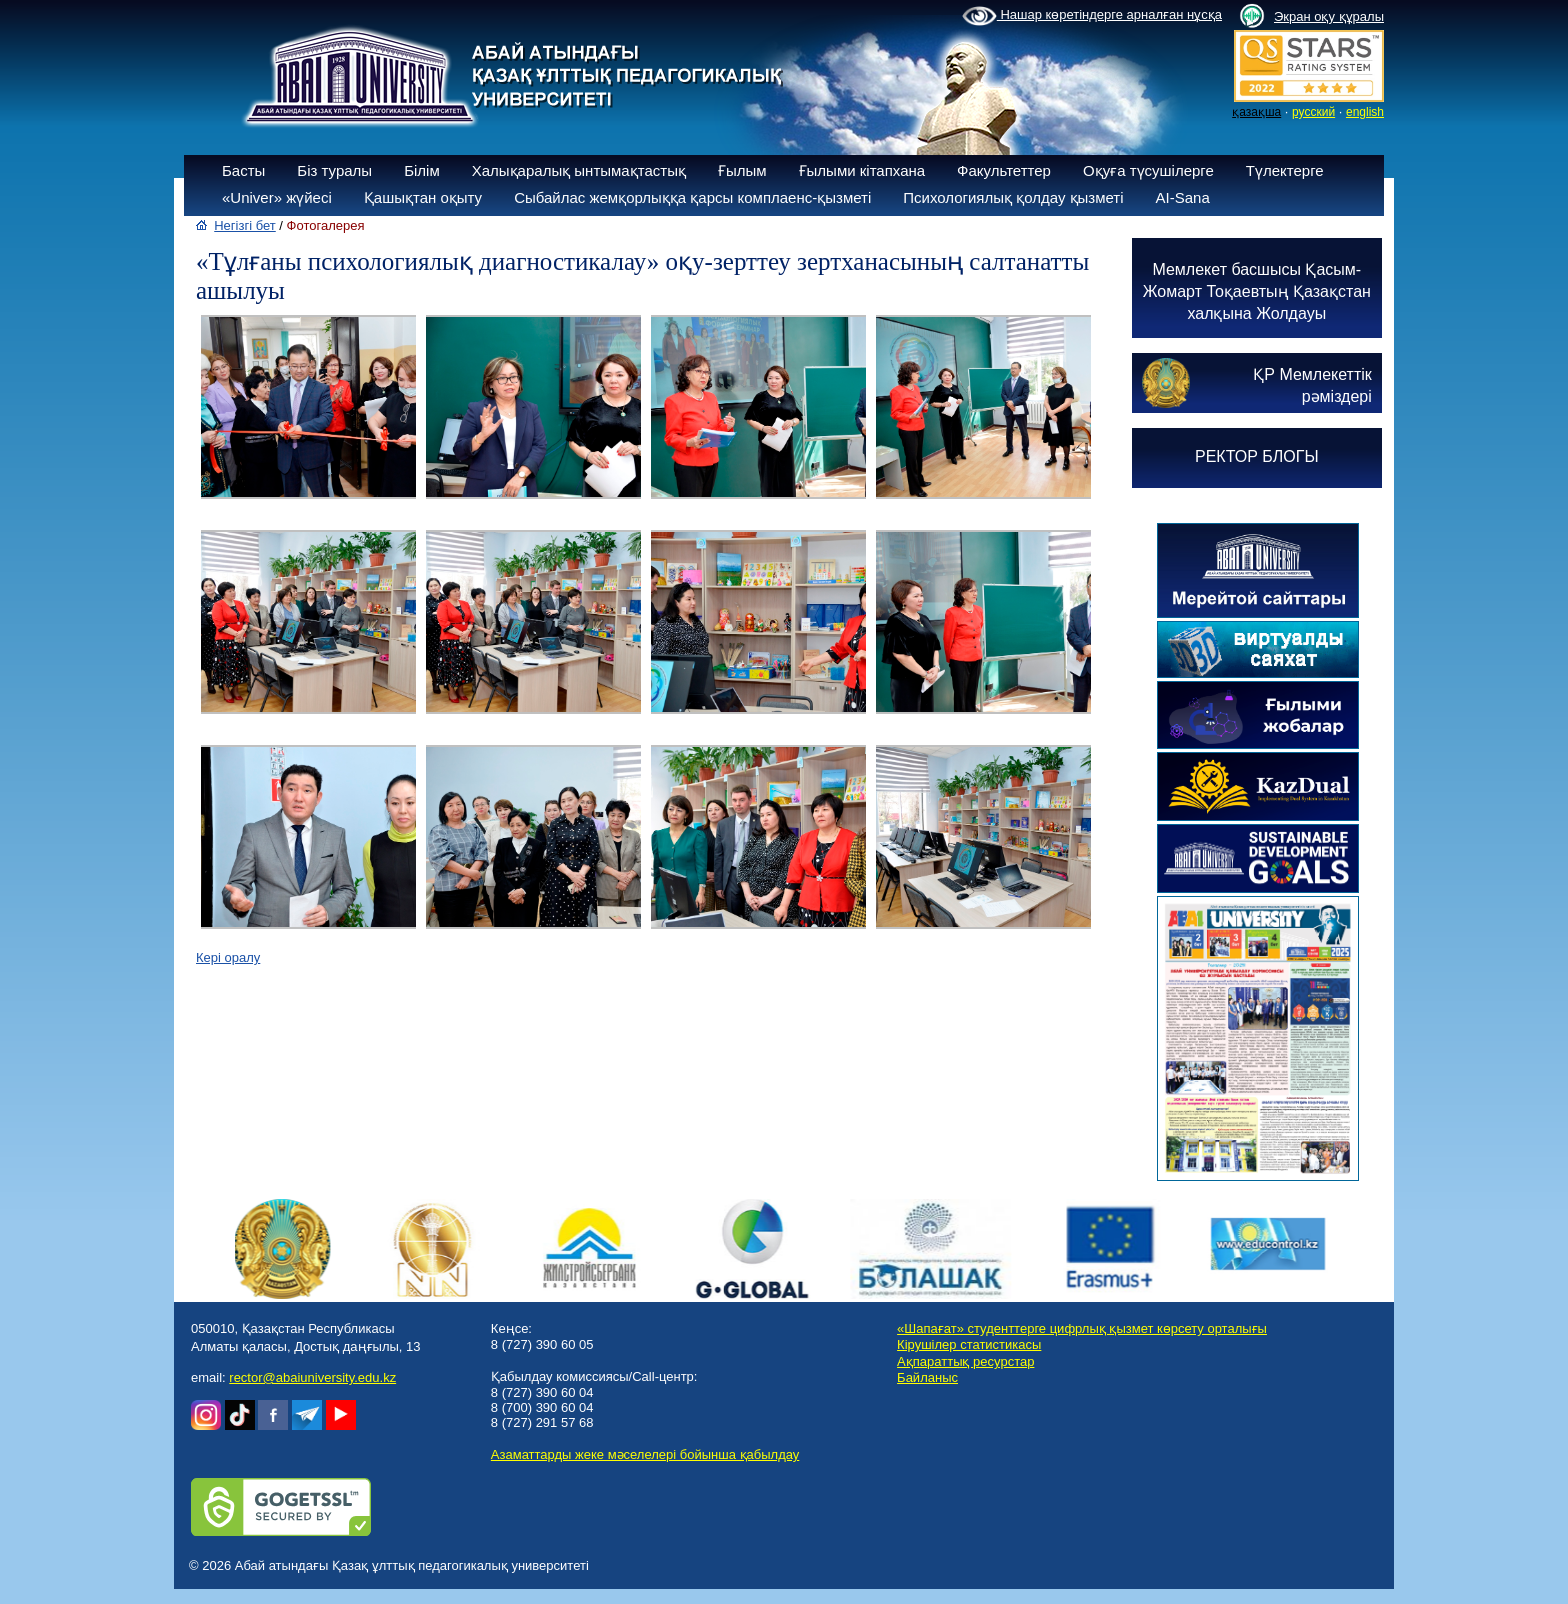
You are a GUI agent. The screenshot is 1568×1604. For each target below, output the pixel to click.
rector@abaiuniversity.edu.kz (312, 1377)
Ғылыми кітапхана (862, 170)
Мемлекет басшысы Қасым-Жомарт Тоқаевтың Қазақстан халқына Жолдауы (1257, 291)
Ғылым (742, 170)
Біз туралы (334, 170)
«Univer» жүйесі (277, 197)
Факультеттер (1004, 170)
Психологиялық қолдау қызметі (1013, 197)
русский (1313, 112)
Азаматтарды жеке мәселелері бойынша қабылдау (645, 1454)
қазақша (1256, 112)
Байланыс (927, 1377)
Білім (422, 170)
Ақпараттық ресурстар (965, 1361)
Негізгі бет (245, 225)
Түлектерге (1285, 170)
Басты (243, 170)
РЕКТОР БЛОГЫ (1257, 456)
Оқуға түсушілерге (1148, 170)
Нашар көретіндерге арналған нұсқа (1092, 16)
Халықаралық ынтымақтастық (579, 170)
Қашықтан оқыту (423, 197)
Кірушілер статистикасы (969, 1344)
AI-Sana (1183, 197)
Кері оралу (228, 957)
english (1365, 112)
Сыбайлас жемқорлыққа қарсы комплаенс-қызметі (692, 197)
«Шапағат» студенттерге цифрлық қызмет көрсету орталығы (1082, 1328)
